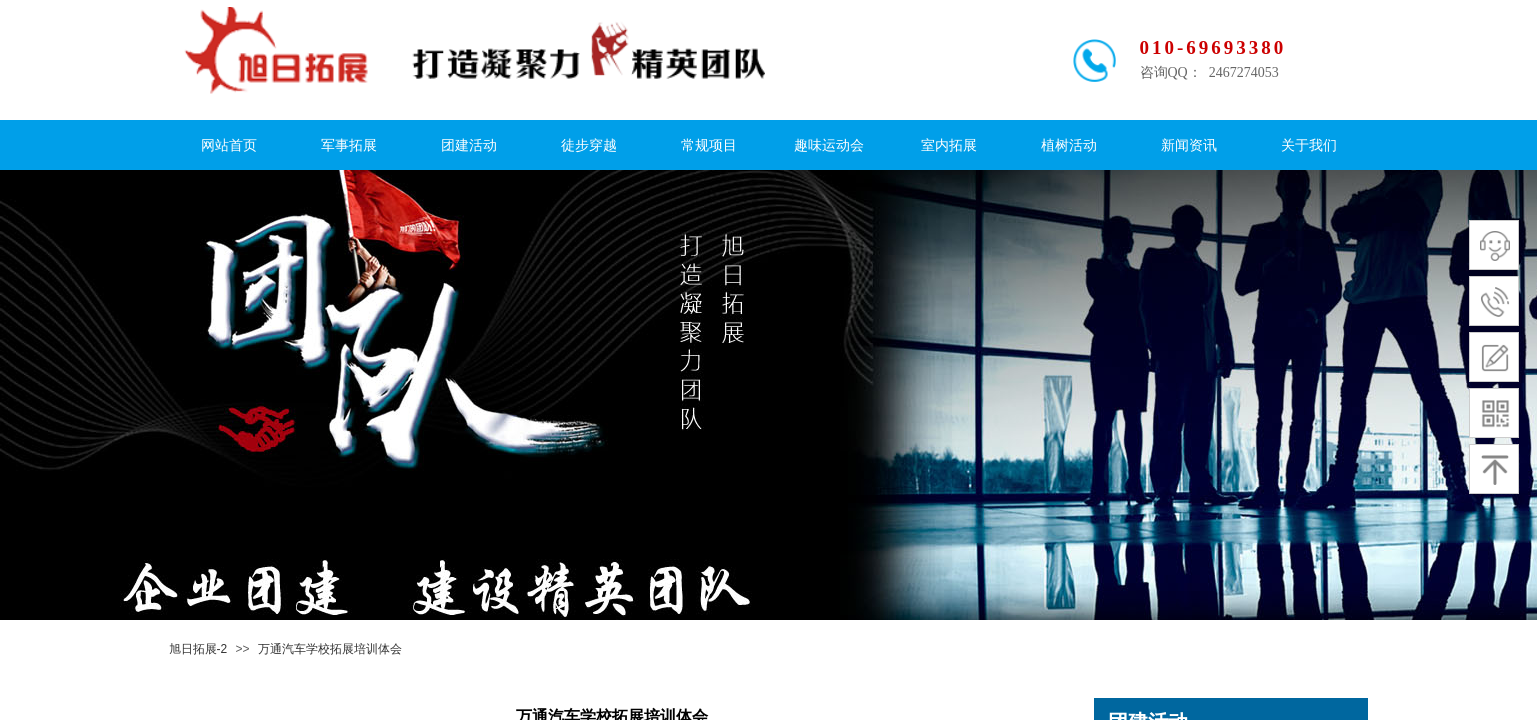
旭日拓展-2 (198, 649)
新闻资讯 (1189, 145)
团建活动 (469, 145)
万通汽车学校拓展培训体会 (330, 649)
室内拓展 (949, 145)
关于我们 (1309, 145)
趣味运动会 (829, 145)
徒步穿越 (589, 145)
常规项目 (709, 145)
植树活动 (1069, 145)
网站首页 (229, 145)
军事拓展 (349, 145)
